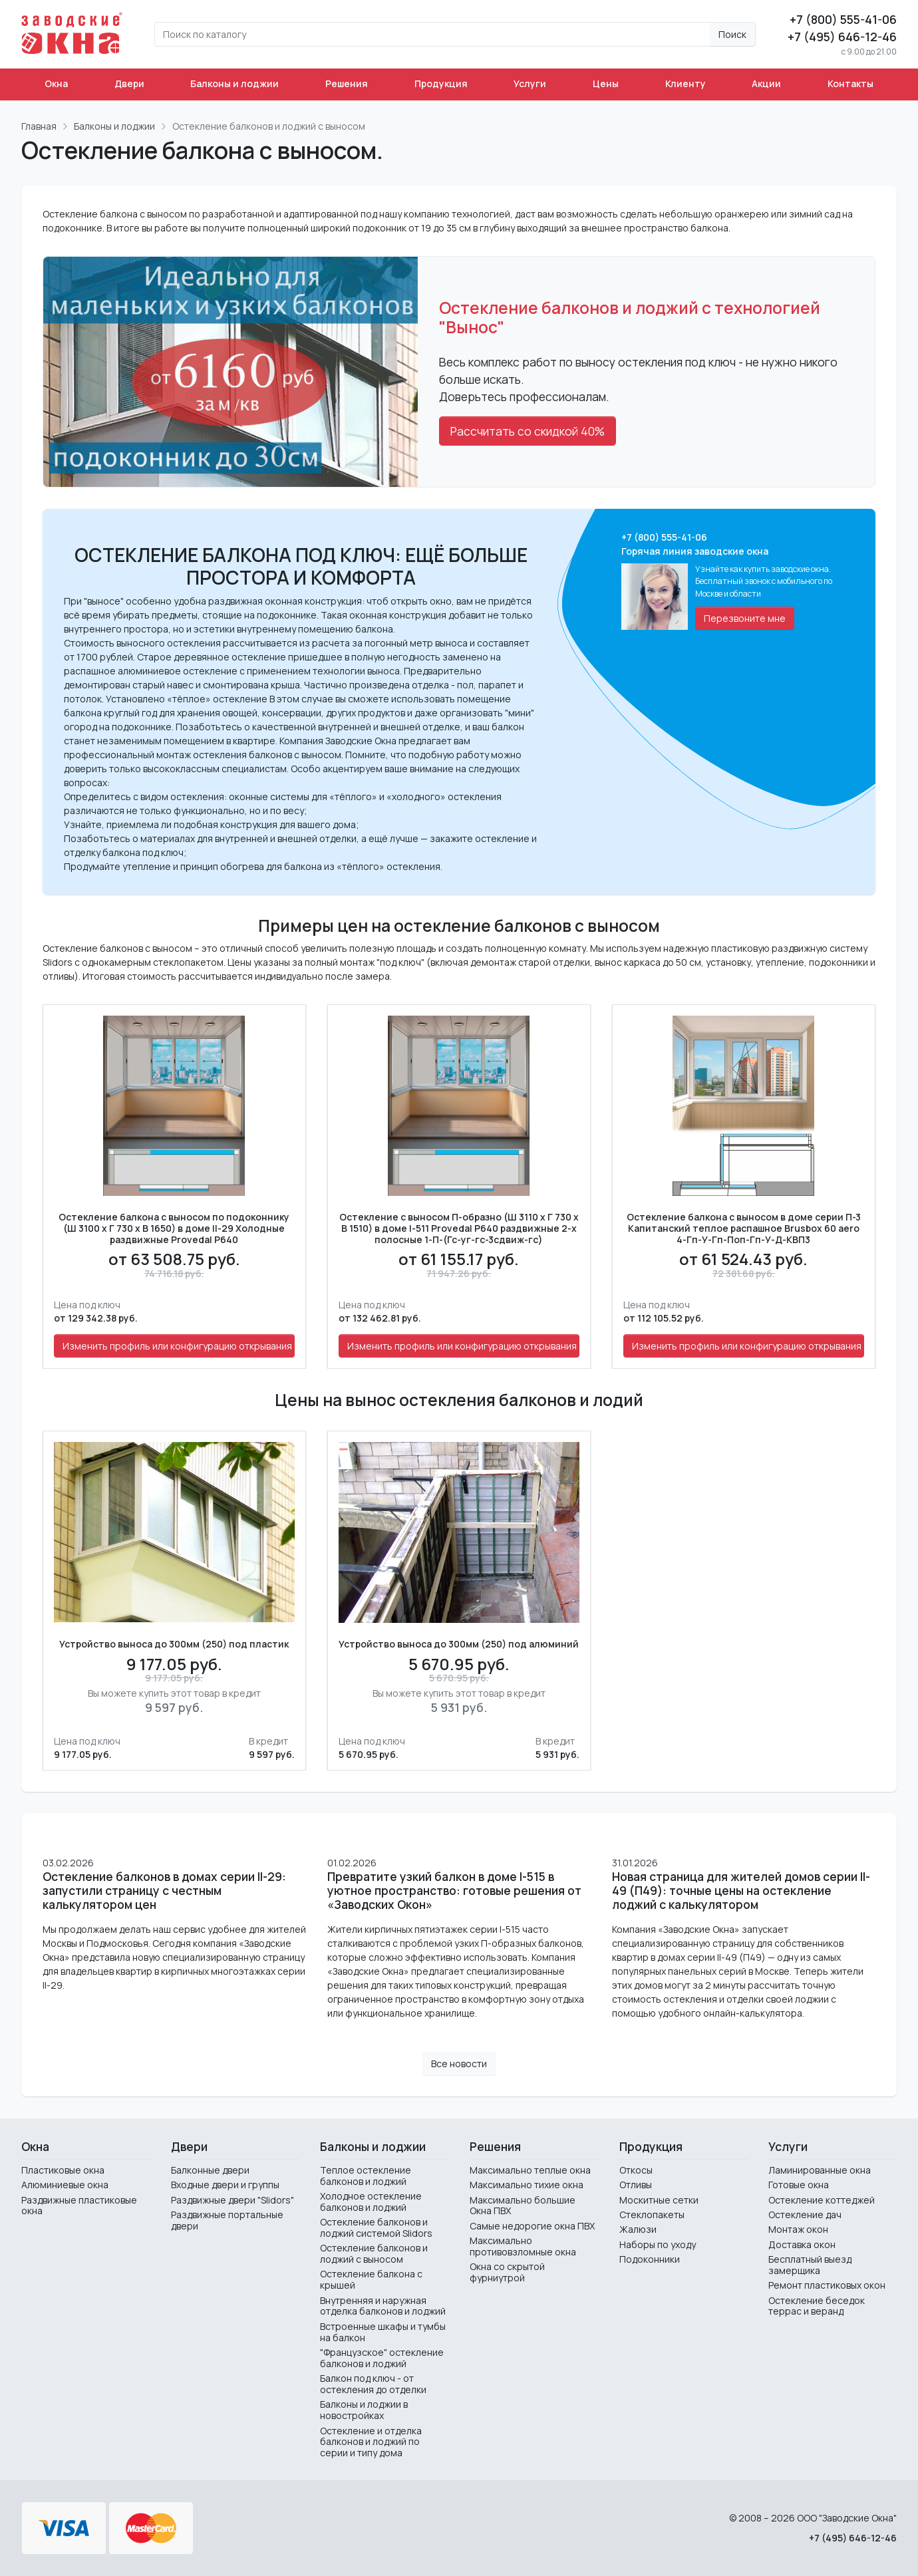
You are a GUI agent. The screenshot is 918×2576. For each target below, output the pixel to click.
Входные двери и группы (225, 2184)
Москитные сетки (658, 2200)
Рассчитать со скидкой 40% (527, 431)
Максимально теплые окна (530, 2170)
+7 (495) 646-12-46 (842, 37)
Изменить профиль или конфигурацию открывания (177, 1346)
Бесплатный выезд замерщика (809, 2265)
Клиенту (685, 83)
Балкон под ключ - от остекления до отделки (373, 2384)
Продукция (441, 83)
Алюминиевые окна (64, 2184)
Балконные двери (210, 2170)
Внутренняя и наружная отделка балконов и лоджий (383, 2306)
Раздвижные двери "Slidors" (232, 2200)
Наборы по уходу (657, 2244)
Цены (606, 83)
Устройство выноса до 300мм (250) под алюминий (459, 1644)
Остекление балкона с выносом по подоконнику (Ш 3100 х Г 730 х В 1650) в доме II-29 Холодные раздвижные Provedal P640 (174, 1228)
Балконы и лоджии (234, 83)
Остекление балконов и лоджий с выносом (374, 2253)
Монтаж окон (798, 2229)
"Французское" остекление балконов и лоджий (382, 2358)
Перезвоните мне (745, 618)
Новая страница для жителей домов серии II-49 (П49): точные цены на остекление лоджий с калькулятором (741, 1891)
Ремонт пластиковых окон (826, 2285)
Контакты (850, 83)
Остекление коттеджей (821, 2200)
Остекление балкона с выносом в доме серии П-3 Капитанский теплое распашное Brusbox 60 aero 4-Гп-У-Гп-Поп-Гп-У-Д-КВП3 (744, 1228)
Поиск (732, 34)
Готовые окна (798, 2184)
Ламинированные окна (819, 2170)
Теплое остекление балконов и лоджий (365, 2176)
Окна (56, 83)
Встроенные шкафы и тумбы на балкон (383, 2332)
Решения (346, 83)
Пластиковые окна (62, 2170)
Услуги (530, 83)
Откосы (636, 2170)
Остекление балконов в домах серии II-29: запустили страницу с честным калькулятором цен (164, 1891)
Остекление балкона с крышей (371, 2279)
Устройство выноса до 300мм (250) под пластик (174, 1644)
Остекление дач (805, 2214)
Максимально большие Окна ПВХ (522, 2206)
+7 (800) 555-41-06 (843, 19)
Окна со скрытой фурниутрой (507, 2272)
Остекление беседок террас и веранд (816, 2306)
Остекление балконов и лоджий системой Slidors (376, 2227)
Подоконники (649, 2259)
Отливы (635, 2184)
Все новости (459, 2063)
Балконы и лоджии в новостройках (364, 2410)
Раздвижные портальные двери (227, 2220)
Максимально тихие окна (526, 2184)
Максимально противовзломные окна (523, 2246)
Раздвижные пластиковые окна (79, 2206)
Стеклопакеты (652, 2214)
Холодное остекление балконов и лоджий (371, 2202)
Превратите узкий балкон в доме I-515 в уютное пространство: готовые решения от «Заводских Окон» (454, 1891)
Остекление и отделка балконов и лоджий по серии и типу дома (371, 2442)
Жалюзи (638, 2229)
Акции (766, 83)
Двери (129, 83)
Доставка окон (802, 2244)
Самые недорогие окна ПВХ (532, 2225)
